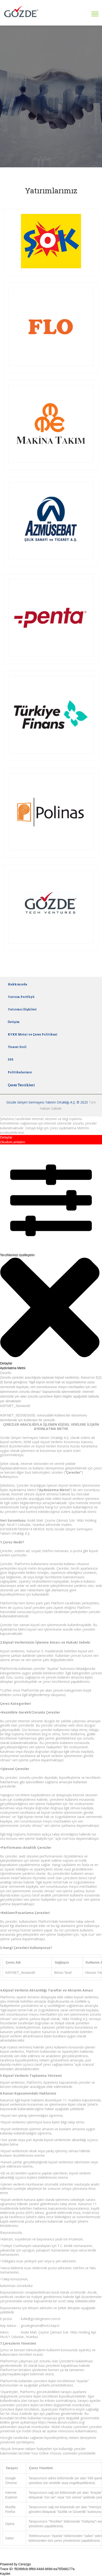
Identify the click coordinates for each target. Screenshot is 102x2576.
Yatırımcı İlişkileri (22, 1009)
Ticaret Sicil (17, 1047)
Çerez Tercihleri (21, 1085)
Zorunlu (5, 1373)
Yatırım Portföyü (21, 997)
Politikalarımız (20, 1072)
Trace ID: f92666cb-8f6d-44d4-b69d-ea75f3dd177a (37, 2569)
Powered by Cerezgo (15, 2564)
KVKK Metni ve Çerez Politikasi (32, 1034)
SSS (10, 1059)
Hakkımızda (17, 984)
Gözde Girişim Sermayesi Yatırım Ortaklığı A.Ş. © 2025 (47, 1102)
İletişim (14, 1022)
